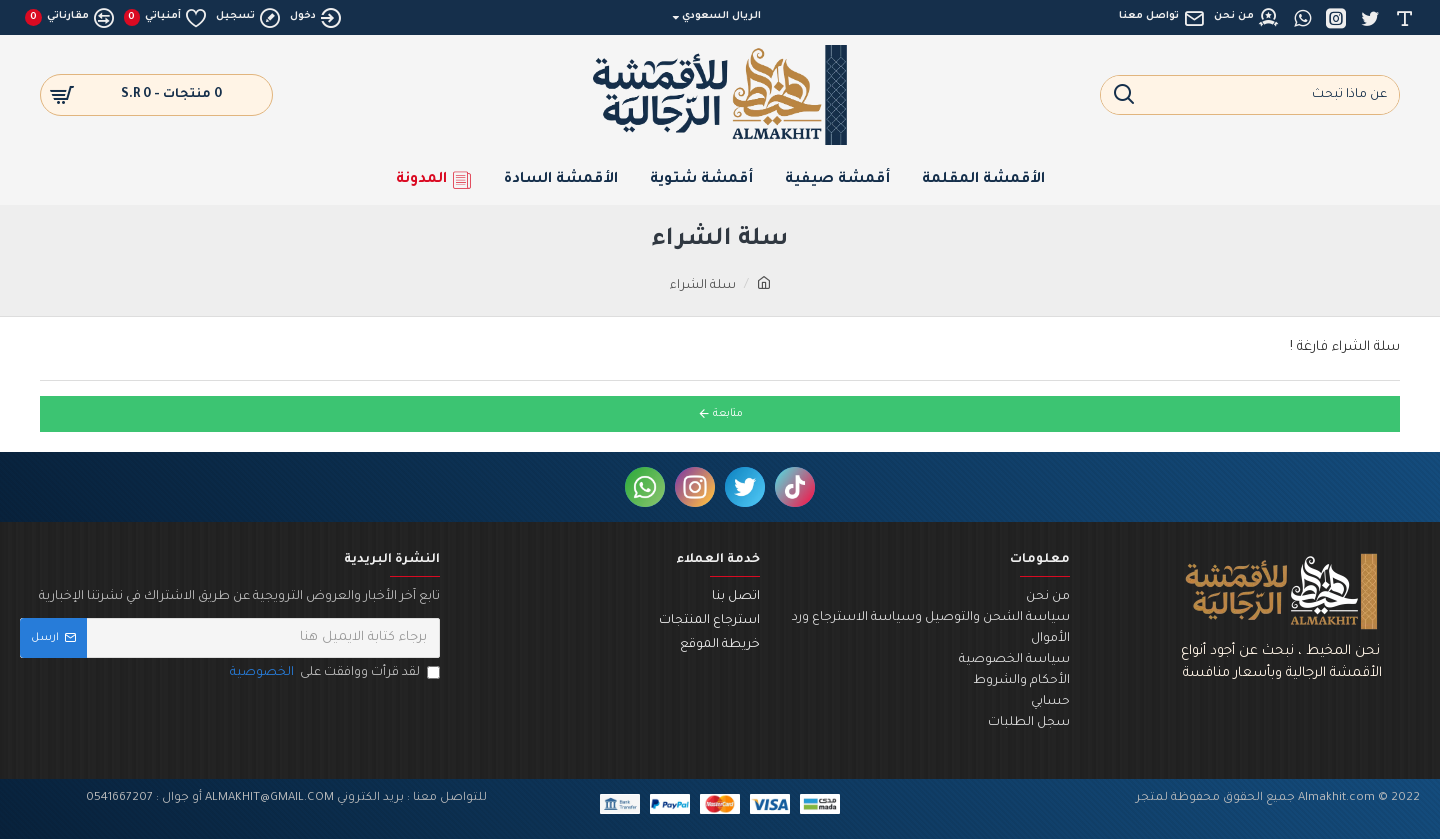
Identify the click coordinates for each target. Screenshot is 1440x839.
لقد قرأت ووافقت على (333, 673)
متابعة (728, 414)
